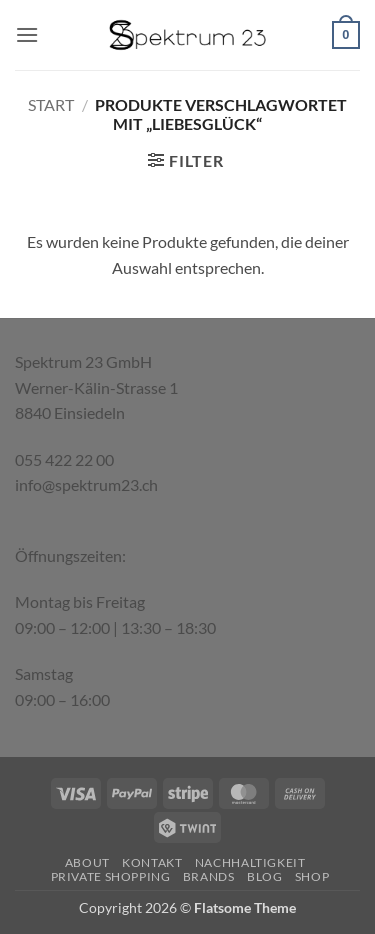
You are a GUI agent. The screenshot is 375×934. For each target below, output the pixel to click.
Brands (209, 876)
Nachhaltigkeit (250, 862)
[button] (27, 34)
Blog (264, 876)
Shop (312, 876)
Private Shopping (111, 876)
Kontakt (152, 862)
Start (51, 104)
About (87, 862)
